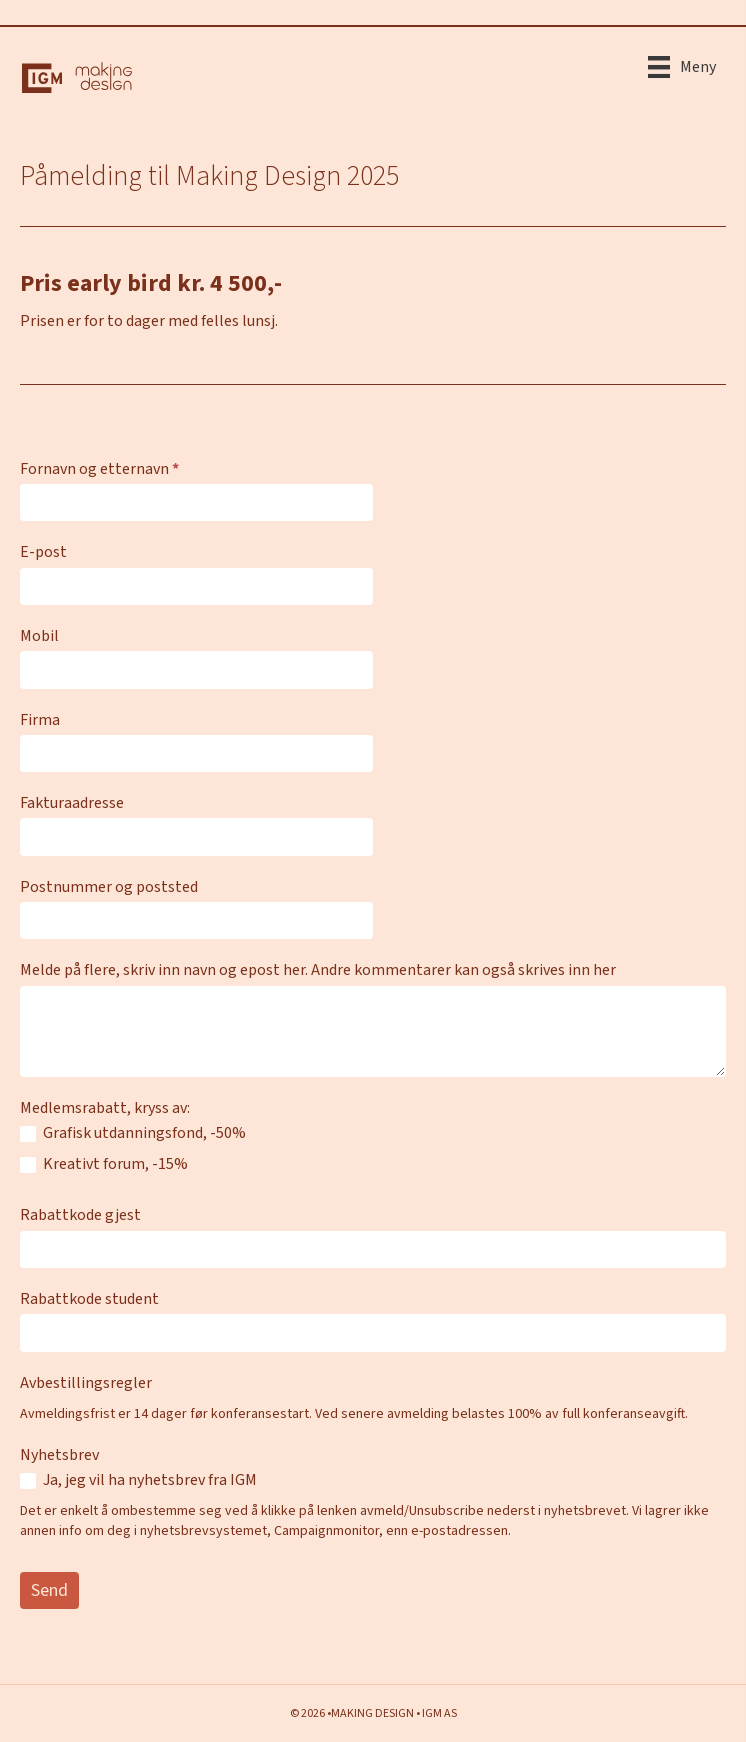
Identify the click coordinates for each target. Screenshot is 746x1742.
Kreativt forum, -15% (104, 1164)
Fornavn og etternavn (99, 469)
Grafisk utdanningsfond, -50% (133, 1133)
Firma (40, 720)
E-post (43, 552)
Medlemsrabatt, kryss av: (105, 1108)
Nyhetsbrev (59, 1455)
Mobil (39, 636)
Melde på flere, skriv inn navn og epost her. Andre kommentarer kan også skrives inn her (318, 970)
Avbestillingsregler (86, 1383)
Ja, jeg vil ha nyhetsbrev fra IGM (138, 1480)
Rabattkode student (89, 1299)
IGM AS (439, 1713)
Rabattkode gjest (80, 1215)
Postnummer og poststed (109, 887)
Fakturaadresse (72, 803)
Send (49, 1590)
